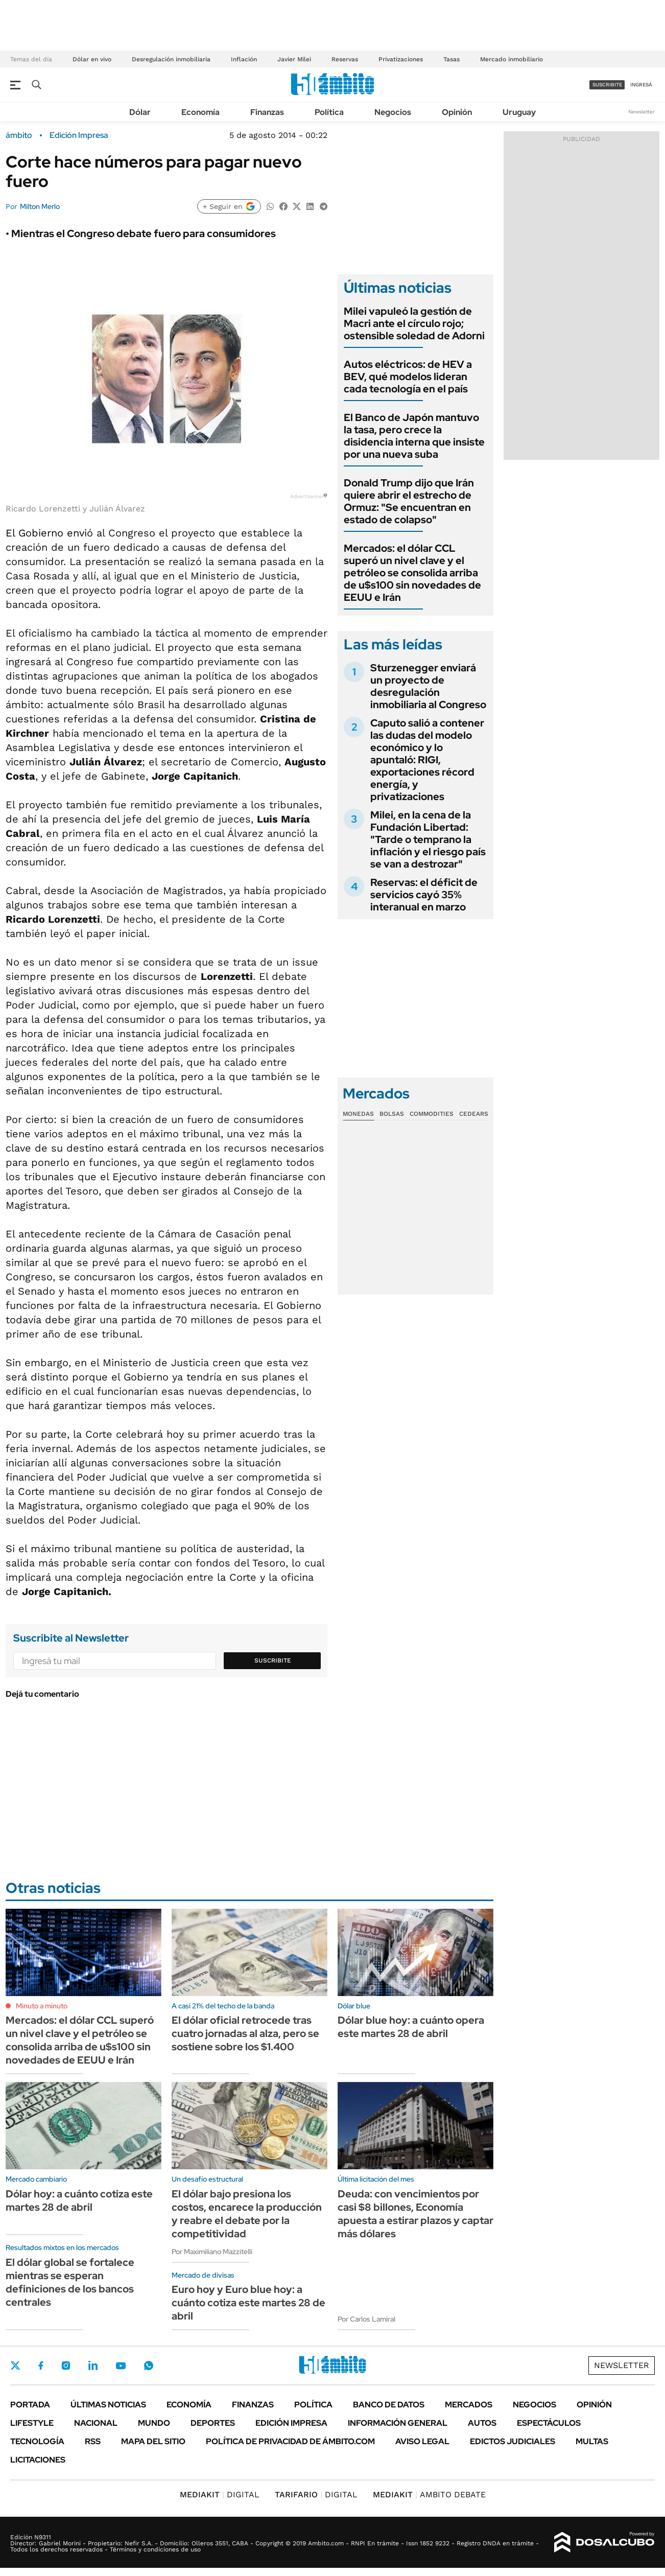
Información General (397, 2423)
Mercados (468, 2404)
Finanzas (267, 112)
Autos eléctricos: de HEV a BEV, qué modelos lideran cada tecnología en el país (408, 376)
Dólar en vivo (92, 59)
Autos (482, 2423)
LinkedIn (93, 2365)
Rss (93, 2441)
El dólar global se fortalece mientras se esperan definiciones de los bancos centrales (70, 2282)
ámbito (19, 135)
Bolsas (391, 1113)
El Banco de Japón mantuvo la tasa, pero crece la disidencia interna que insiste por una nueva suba (414, 436)
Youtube (120, 2366)
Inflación (244, 59)
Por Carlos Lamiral (366, 2319)
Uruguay (519, 112)
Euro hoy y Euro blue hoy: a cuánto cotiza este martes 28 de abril (248, 2303)
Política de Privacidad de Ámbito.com (290, 2441)
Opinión (457, 112)
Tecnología (37, 2441)
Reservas (344, 59)
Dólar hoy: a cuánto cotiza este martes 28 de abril (79, 2200)
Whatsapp (148, 2365)
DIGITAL (219, 2494)
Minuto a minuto (41, 2005)
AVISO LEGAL (422, 2441)
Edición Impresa (291, 2423)
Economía (200, 112)
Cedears (473, 1113)
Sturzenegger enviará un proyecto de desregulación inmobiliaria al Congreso (428, 686)
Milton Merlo (40, 206)
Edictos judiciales (512, 2441)
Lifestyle (32, 2423)
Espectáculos (549, 2423)
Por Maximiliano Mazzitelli (212, 2251)
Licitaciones (37, 2459)
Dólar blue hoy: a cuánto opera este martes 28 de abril (411, 2026)
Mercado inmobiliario (511, 59)
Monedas (358, 1113)
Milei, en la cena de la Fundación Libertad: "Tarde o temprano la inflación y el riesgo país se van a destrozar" (428, 839)
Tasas (451, 59)
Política (329, 112)
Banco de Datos (388, 2404)
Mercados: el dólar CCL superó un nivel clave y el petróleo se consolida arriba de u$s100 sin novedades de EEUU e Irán (412, 573)
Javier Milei (294, 59)
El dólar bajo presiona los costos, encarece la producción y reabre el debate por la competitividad (247, 2213)
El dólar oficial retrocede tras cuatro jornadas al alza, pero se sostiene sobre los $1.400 (245, 2033)
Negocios (392, 112)
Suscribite (272, 1660)
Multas (592, 2441)
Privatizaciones (400, 59)
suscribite (607, 84)
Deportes (213, 2423)
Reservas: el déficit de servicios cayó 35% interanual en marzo (424, 895)
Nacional (95, 2423)
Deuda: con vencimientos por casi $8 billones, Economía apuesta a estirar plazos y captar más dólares (415, 2213)
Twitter (15, 2365)
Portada (30, 2404)
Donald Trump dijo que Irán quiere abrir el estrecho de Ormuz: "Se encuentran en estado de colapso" (409, 501)
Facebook (40, 2365)
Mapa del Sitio (153, 2441)
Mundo (154, 2423)
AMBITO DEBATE (429, 2494)
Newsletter (641, 111)
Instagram (65, 2365)
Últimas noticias (108, 2404)
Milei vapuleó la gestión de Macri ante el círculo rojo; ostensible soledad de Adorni (414, 323)
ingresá (641, 84)
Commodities (432, 1113)
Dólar (140, 112)
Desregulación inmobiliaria (171, 59)
